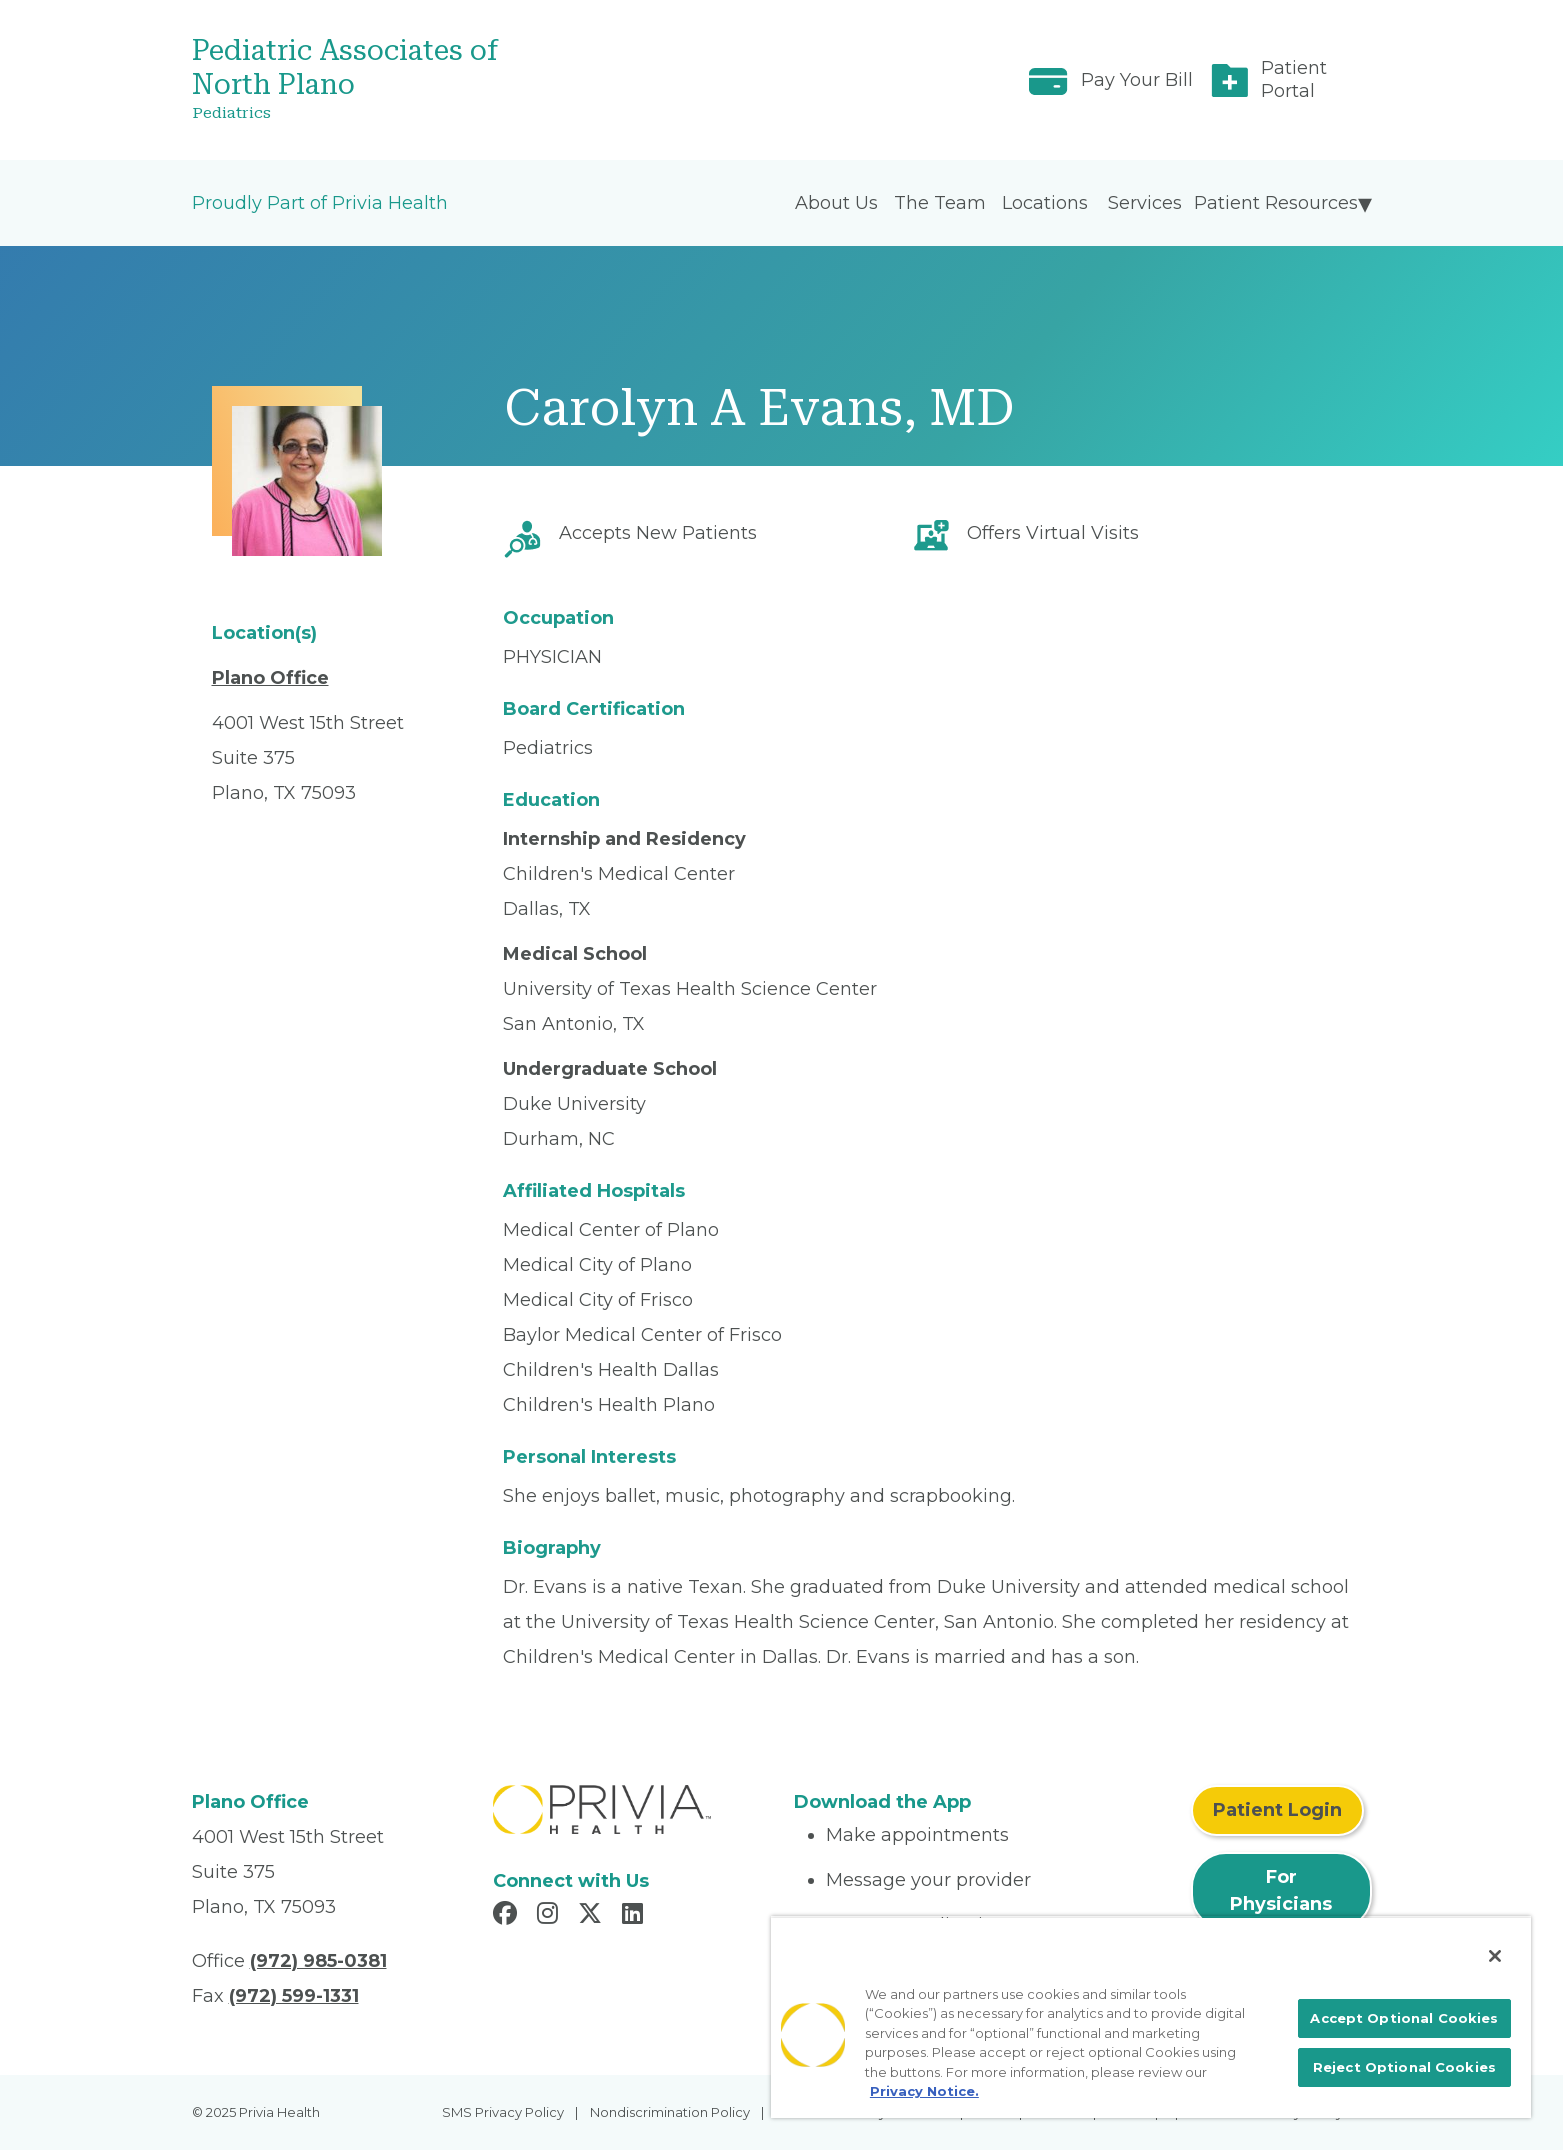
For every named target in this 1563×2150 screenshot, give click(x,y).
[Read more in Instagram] (550, 1916)
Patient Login (1277, 1810)
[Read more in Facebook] (508, 1916)
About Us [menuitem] (836, 203)
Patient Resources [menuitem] (1276, 203)
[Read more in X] (593, 1916)
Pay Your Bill (1137, 80)
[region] (1151, 2017)
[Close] (1495, 1956)
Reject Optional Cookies (1404, 2067)
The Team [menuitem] (940, 203)
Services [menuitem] (1145, 203)
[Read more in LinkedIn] (635, 1916)
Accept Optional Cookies (1404, 2018)
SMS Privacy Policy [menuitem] (503, 2112)
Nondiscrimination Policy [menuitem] (670, 2112)
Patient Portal (1294, 79)
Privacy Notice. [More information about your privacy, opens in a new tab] (924, 2091)
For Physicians (1281, 1890)
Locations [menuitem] (1045, 203)
